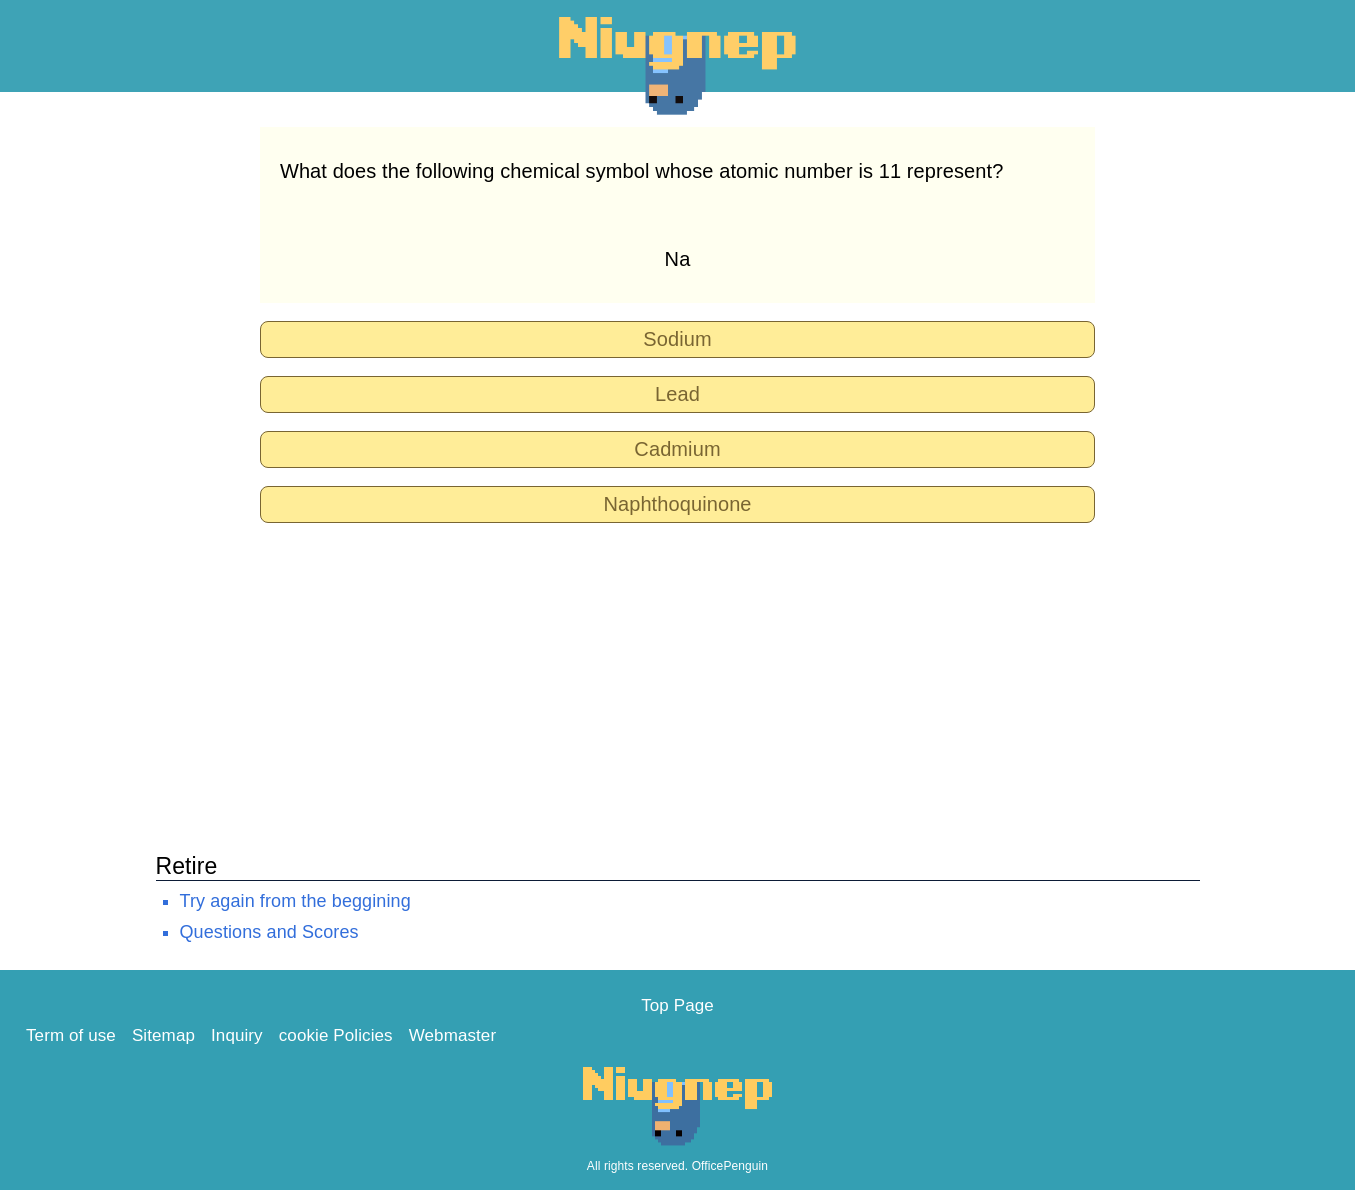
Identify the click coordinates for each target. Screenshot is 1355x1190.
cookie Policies (336, 1035)
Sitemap (163, 1035)
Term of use (71, 1035)
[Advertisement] (678, 681)
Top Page (677, 1005)
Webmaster (453, 1035)
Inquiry (237, 1035)
